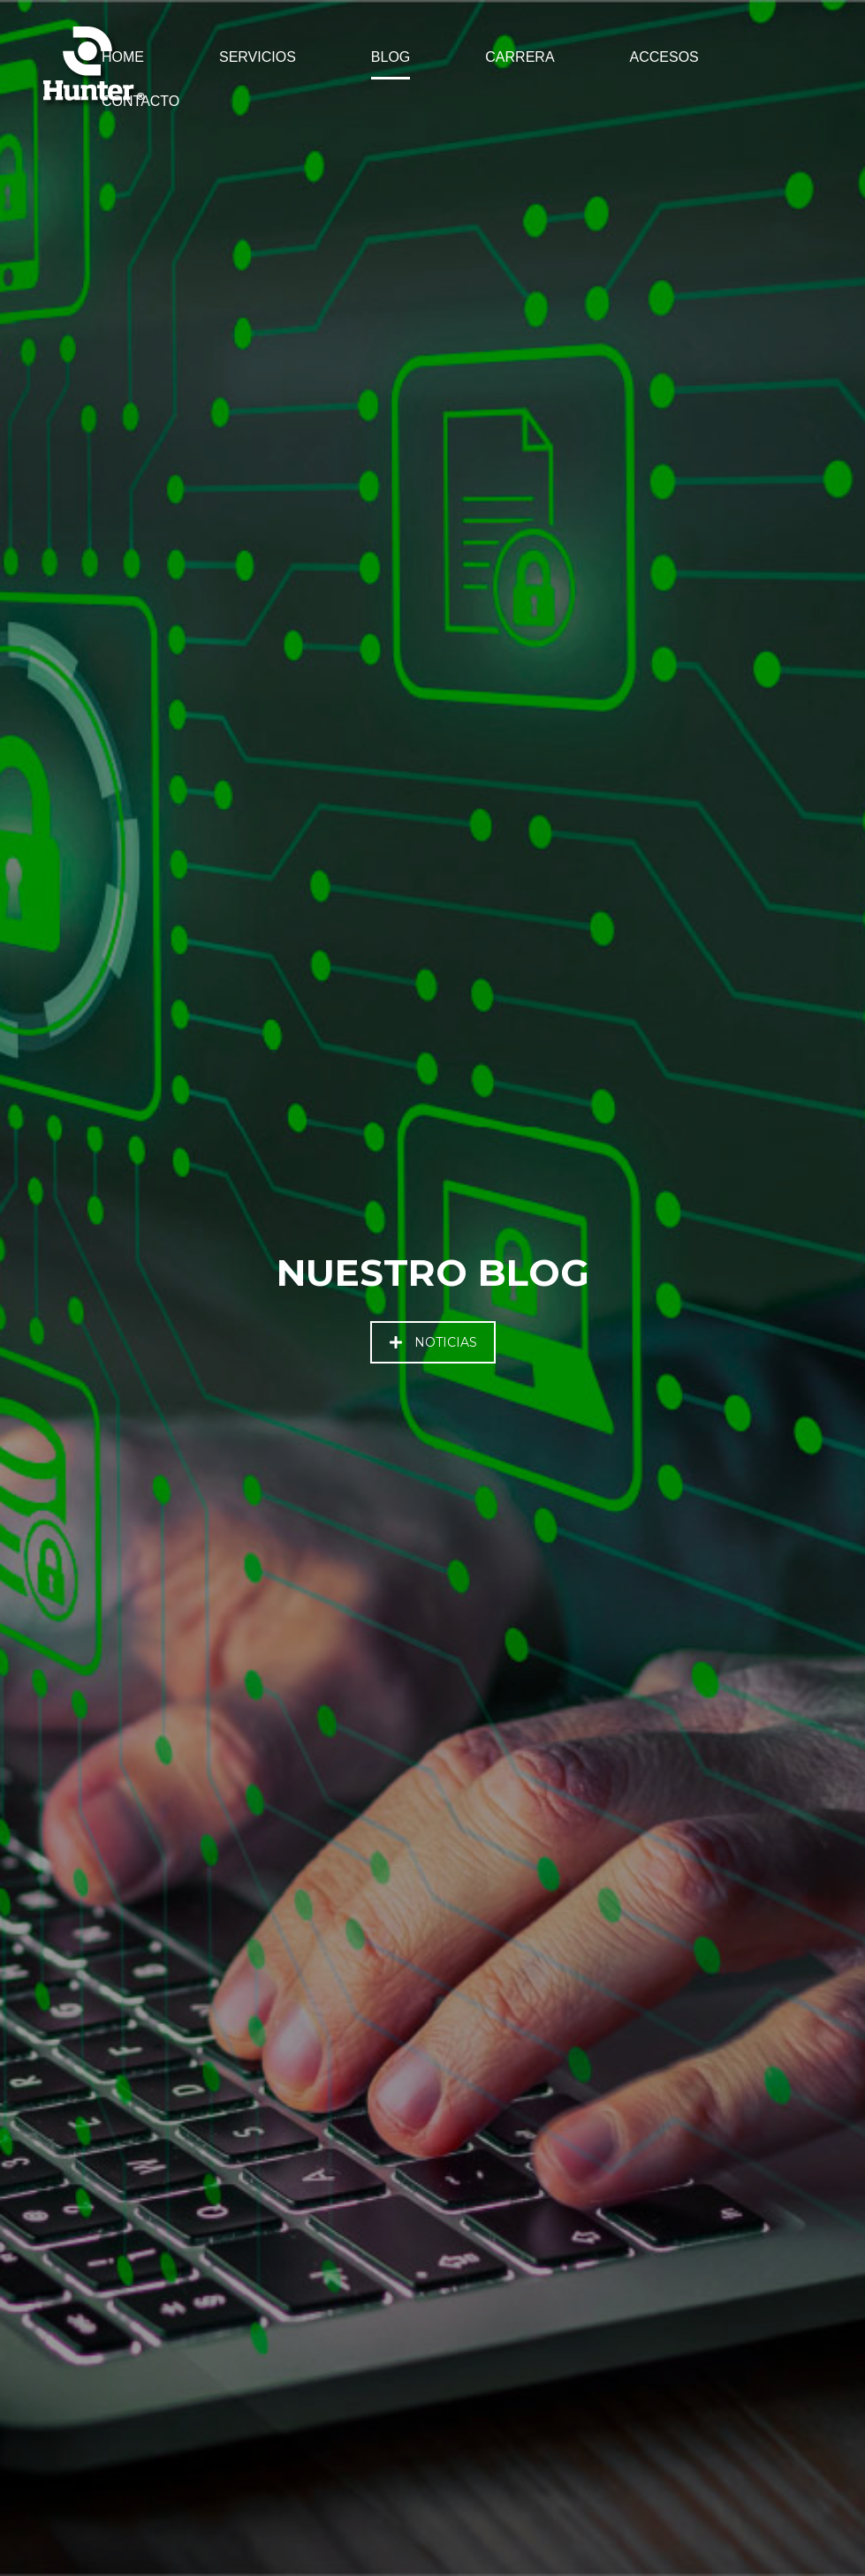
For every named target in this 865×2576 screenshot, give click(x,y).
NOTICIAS (433, 1342)
